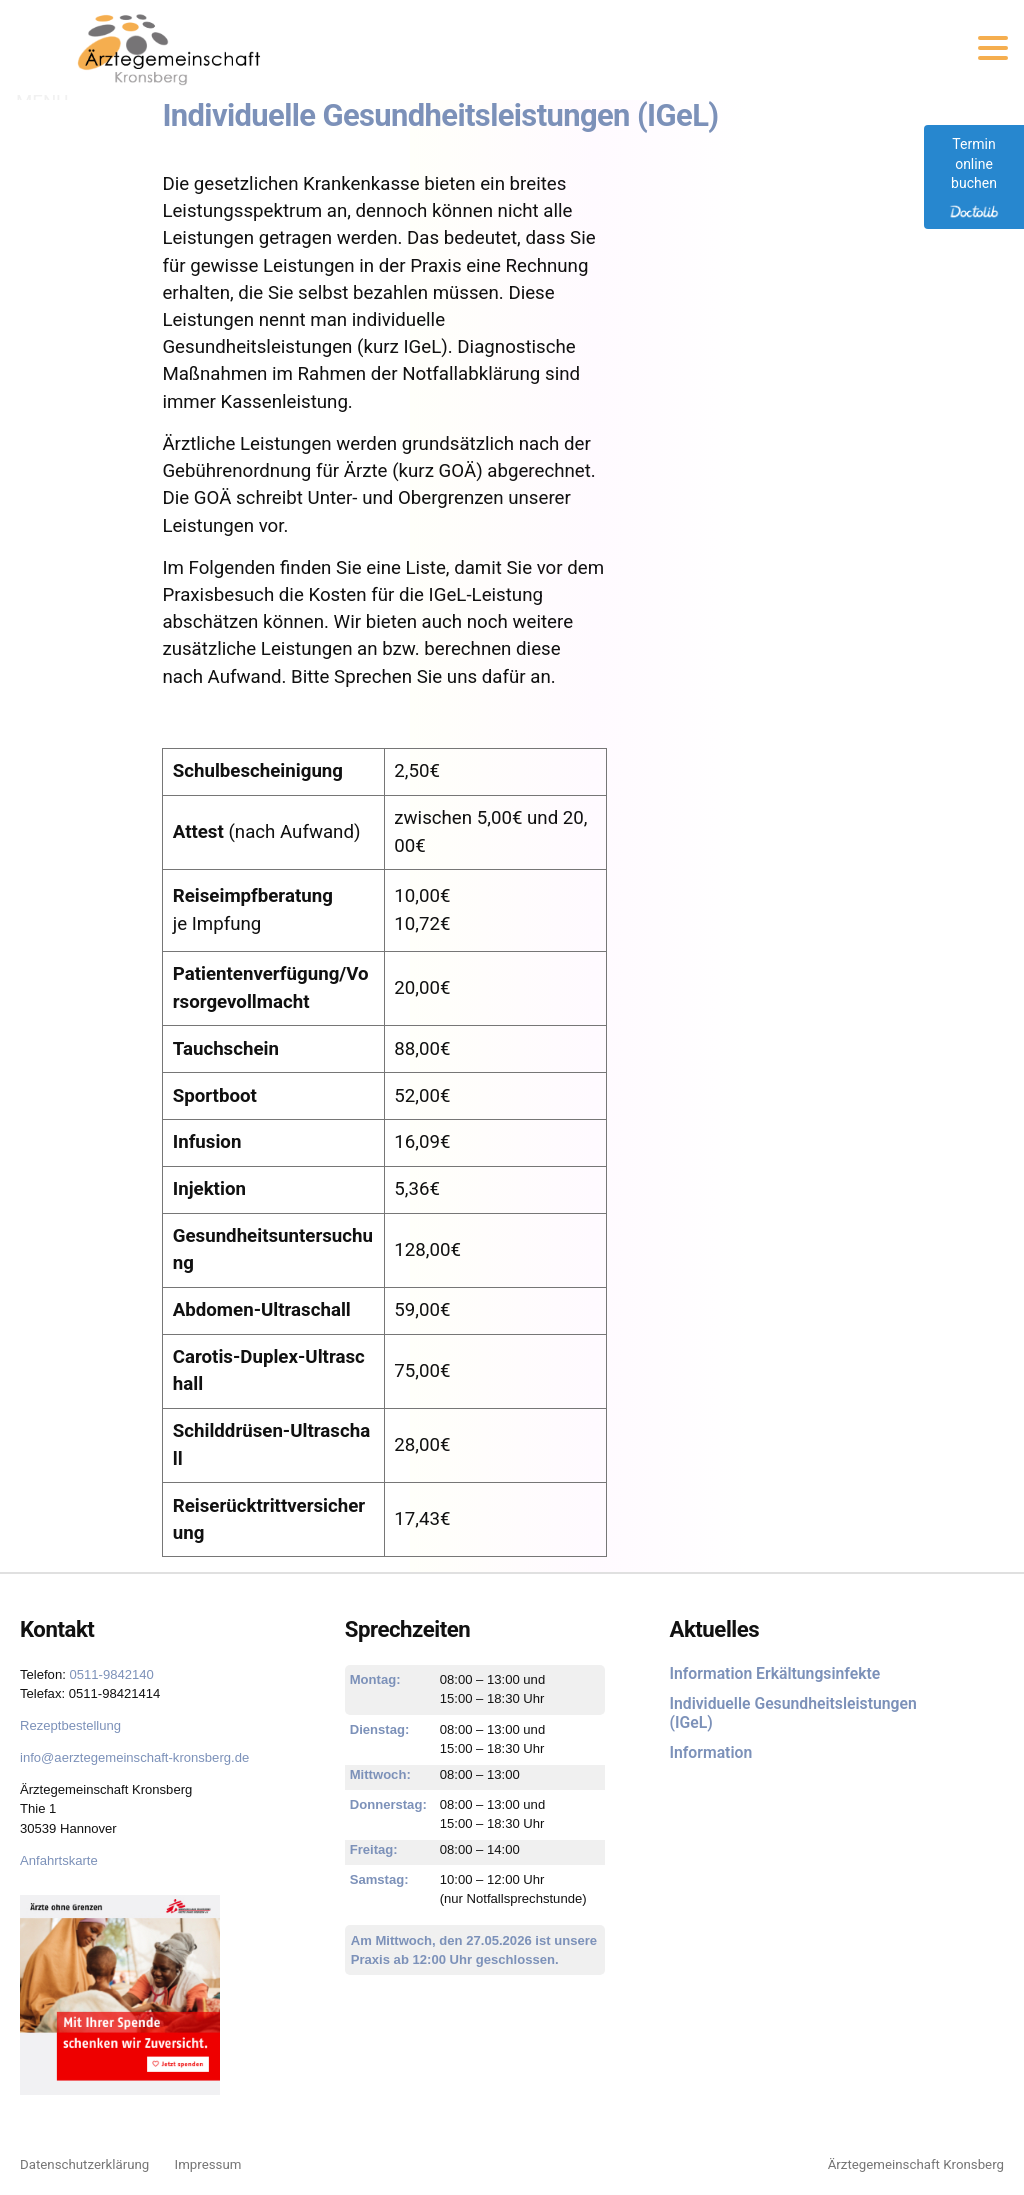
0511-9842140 (111, 1674)
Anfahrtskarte (59, 1860)
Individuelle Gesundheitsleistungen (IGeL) (792, 1713)
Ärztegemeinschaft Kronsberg (916, 2164)
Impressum (208, 2164)
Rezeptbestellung (70, 1725)
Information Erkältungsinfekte (774, 1673)
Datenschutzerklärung (84, 2164)
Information (710, 1752)
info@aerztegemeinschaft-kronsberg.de (134, 1757)
